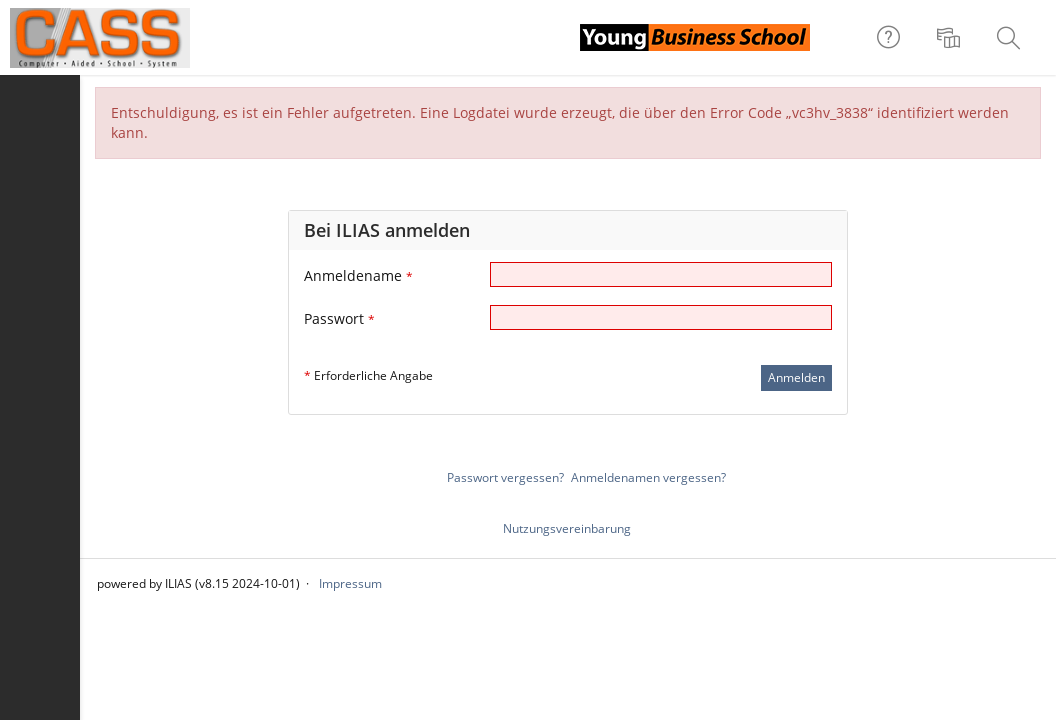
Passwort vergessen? (505, 477)
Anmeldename (358, 275)
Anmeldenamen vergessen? (648, 477)
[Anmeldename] (661, 274)
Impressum (350, 583)
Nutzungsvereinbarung (567, 528)
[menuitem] (951, 38)
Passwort (339, 318)
